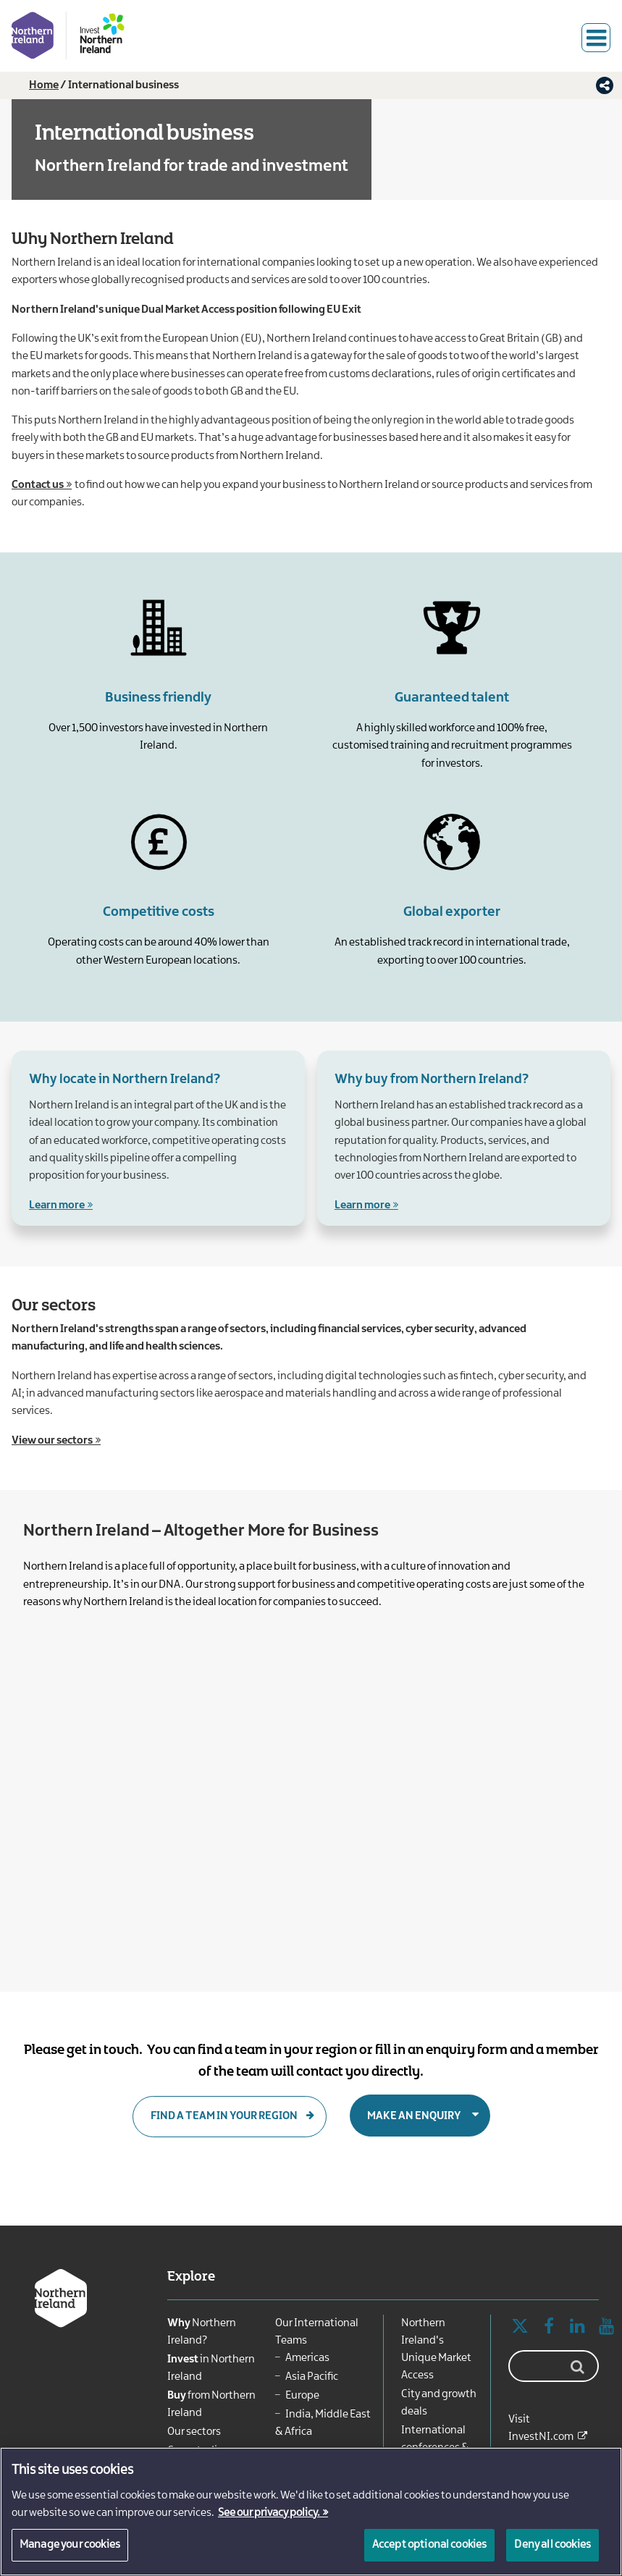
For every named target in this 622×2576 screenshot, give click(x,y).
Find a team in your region (224, 2116)
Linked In (577, 2327)
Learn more (57, 1205)
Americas (307, 2358)
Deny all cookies (552, 2545)
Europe (302, 2396)
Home (44, 85)
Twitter (519, 2327)
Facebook (548, 2327)
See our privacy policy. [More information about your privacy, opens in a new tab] (269, 2513)
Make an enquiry (414, 2116)
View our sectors (52, 1441)
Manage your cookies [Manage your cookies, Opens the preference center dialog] (70, 2545)
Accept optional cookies (429, 2545)
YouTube (606, 2327)
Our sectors (194, 2432)
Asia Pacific (311, 2377)
